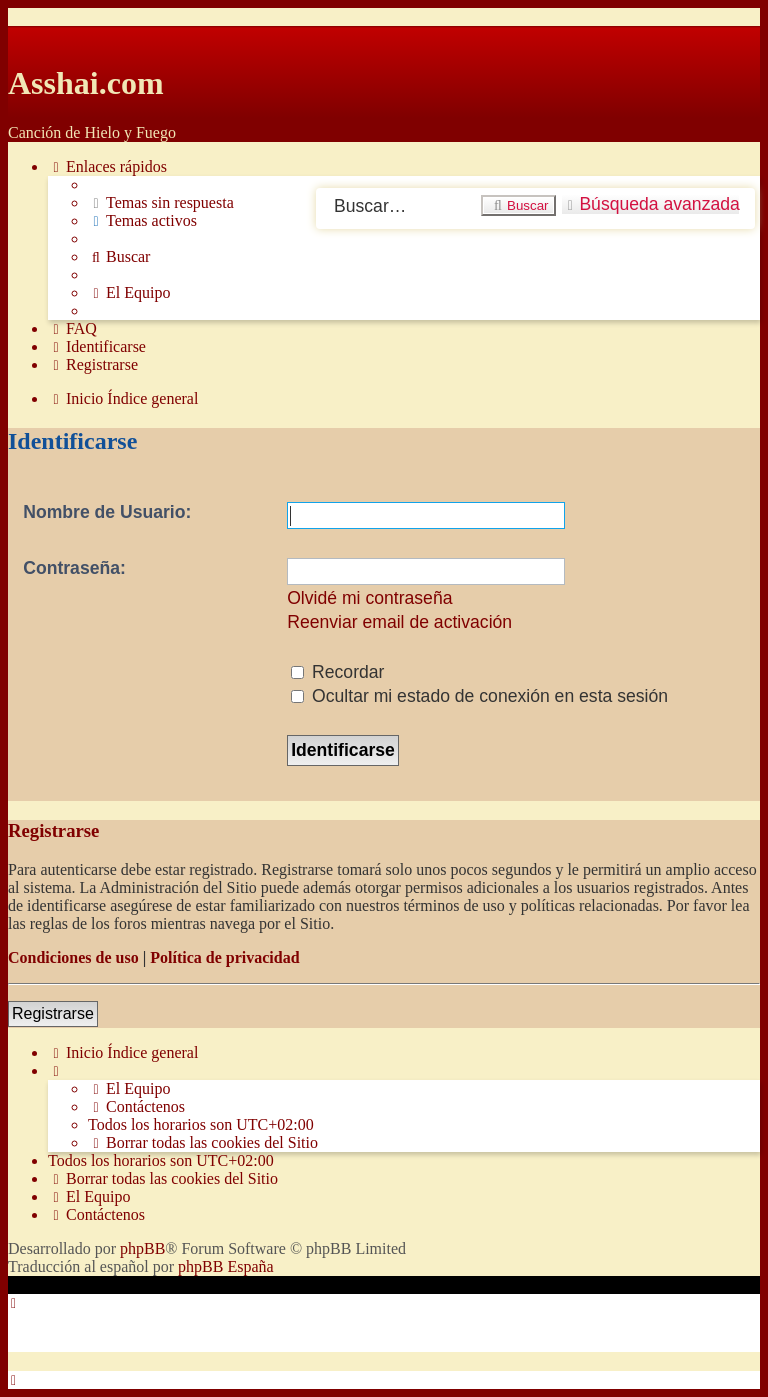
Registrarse (53, 1013)
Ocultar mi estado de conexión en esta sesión (479, 696)
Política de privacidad (224, 957)
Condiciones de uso (73, 957)
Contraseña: (74, 568)
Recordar (337, 672)
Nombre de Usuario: (107, 512)
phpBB (142, 1248)
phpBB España (226, 1266)
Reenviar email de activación (399, 622)
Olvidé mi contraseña (369, 598)
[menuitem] (161, 203)
